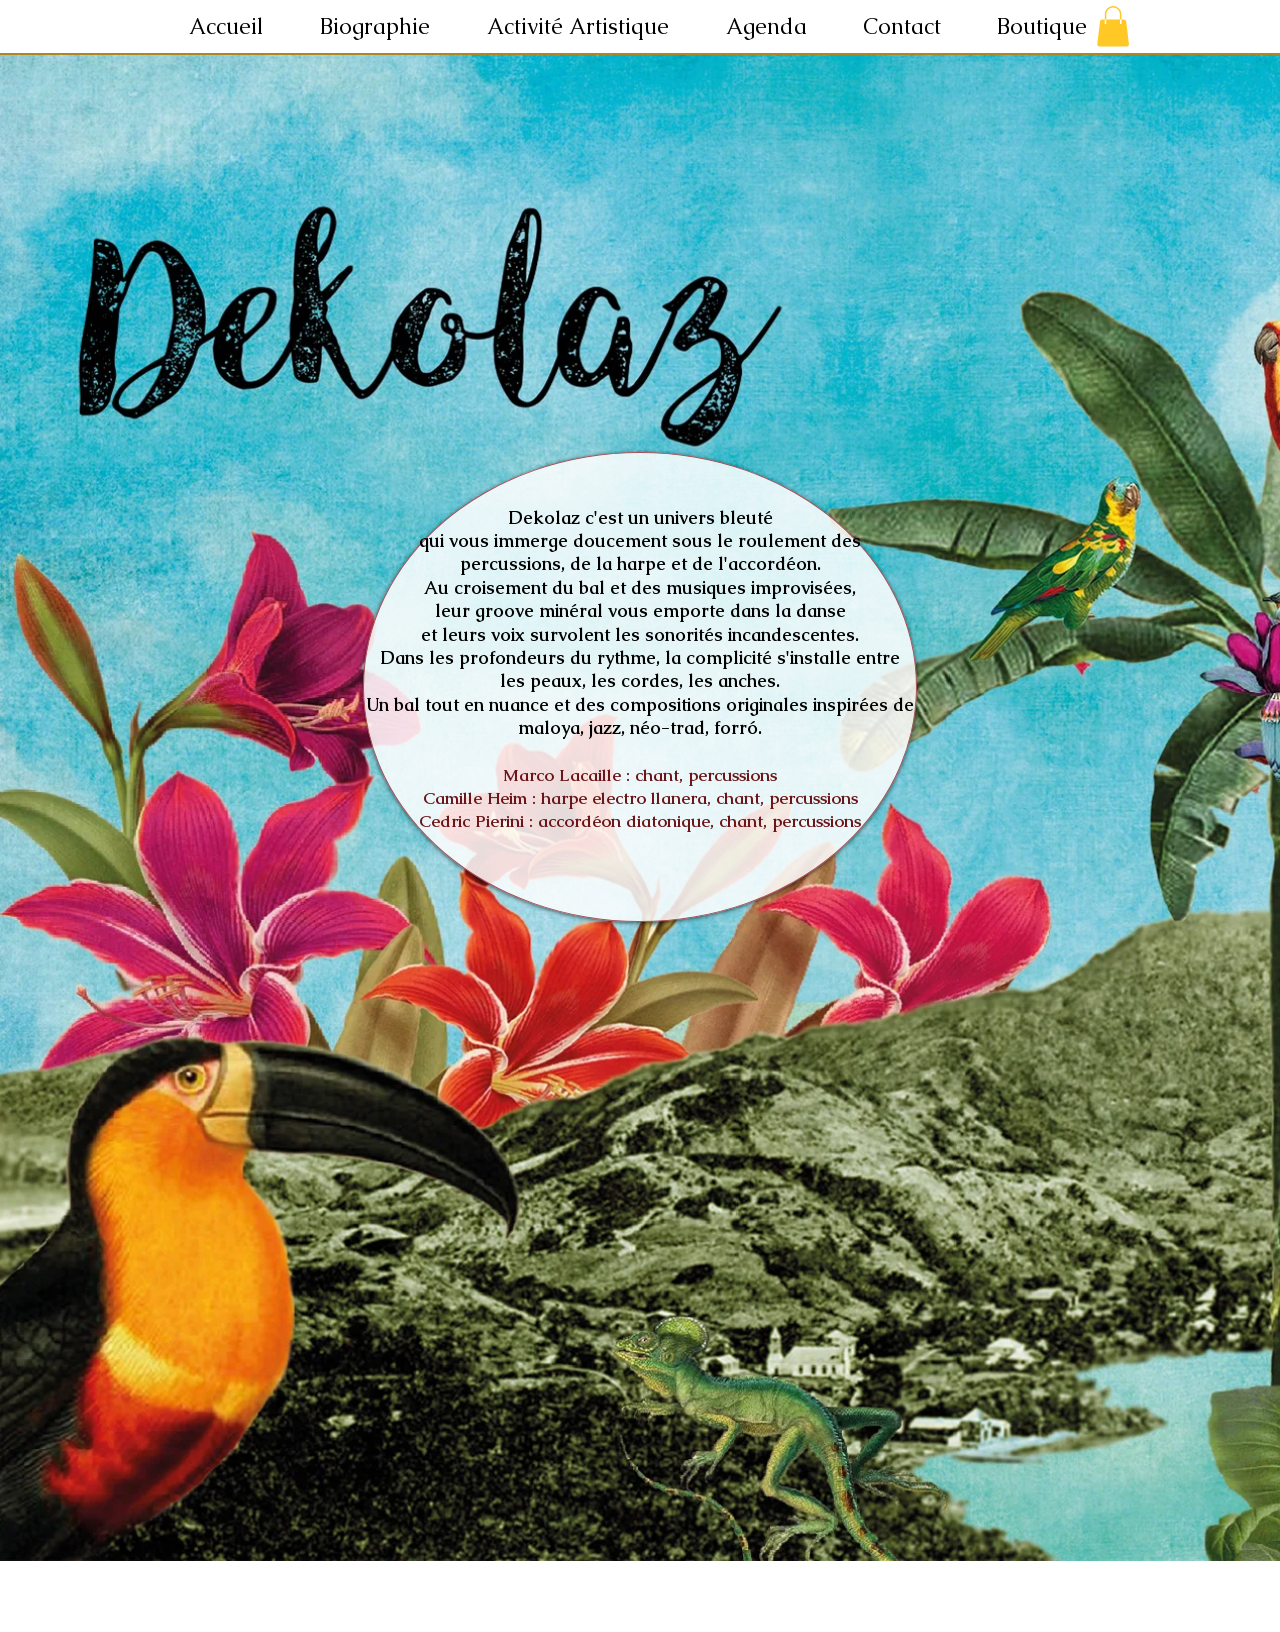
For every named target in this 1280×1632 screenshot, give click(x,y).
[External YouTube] (643, 1175)
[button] (591, 26)
